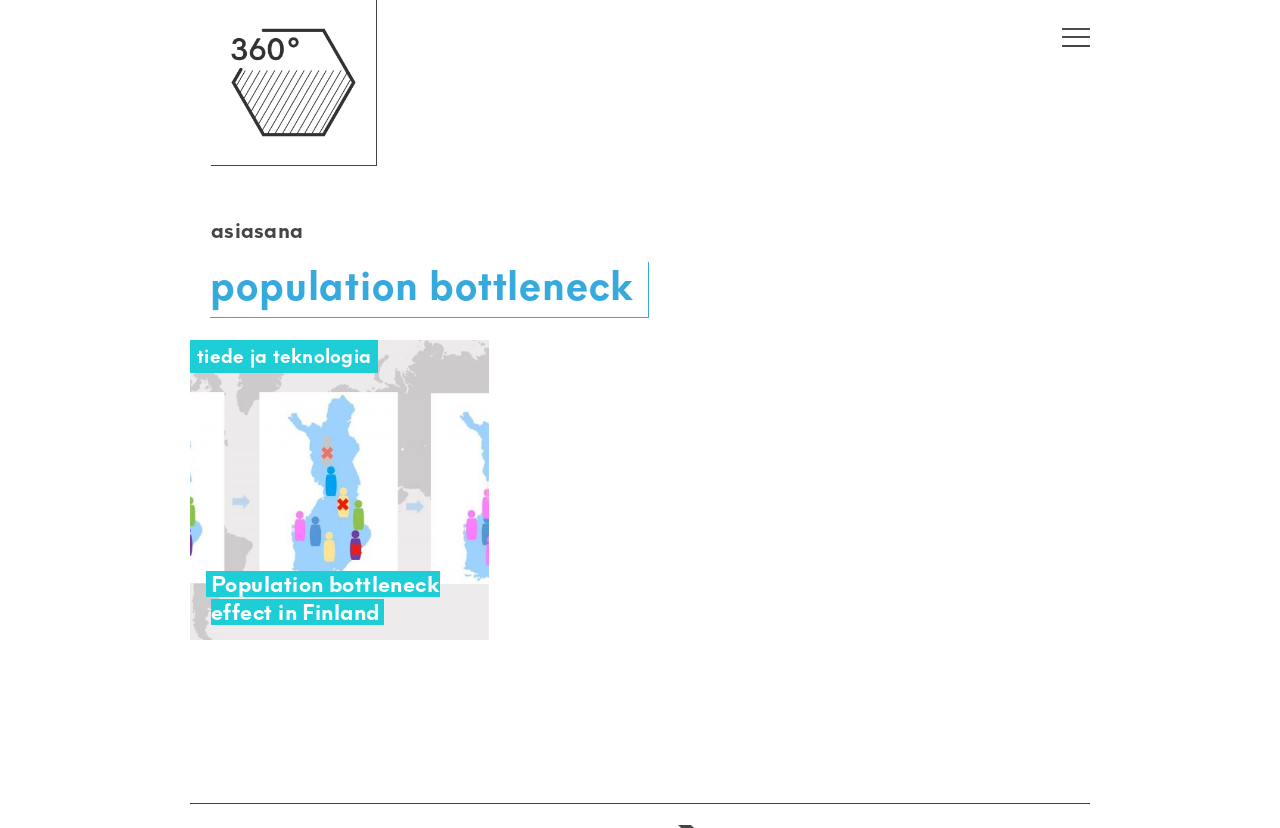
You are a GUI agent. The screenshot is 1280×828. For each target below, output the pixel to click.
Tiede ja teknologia (284, 356)
